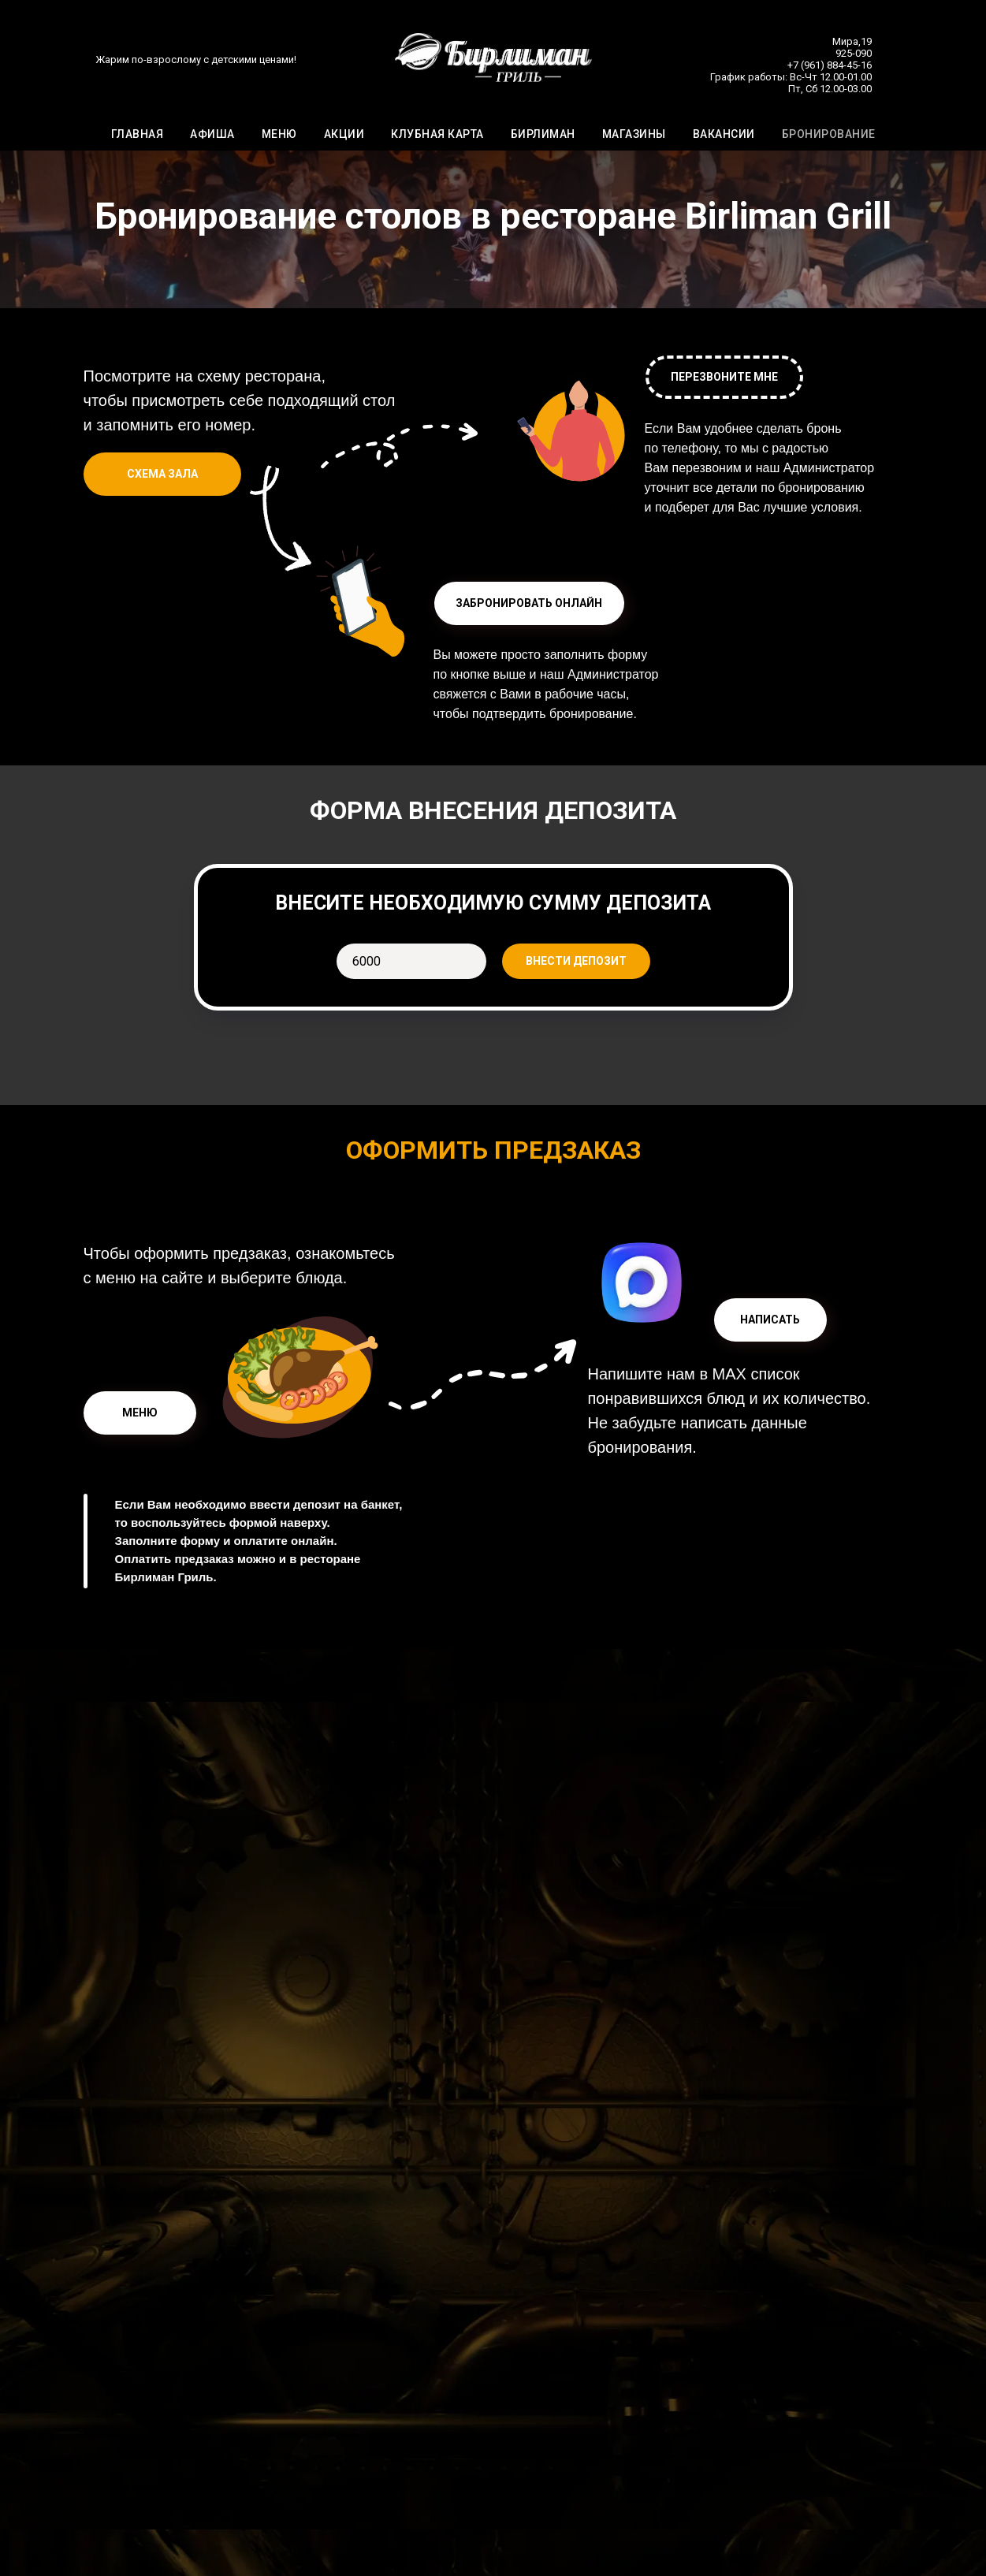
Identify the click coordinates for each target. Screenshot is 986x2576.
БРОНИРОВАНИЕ (829, 134)
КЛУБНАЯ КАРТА (437, 134)
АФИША (212, 134)
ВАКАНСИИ (724, 134)
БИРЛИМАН (543, 134)
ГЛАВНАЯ (137, 134)
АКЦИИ (344, 134)
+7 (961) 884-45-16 (829, 66)
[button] (529, 603)
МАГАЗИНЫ (634, 134)
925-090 (853, 54)
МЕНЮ (279, 134)
